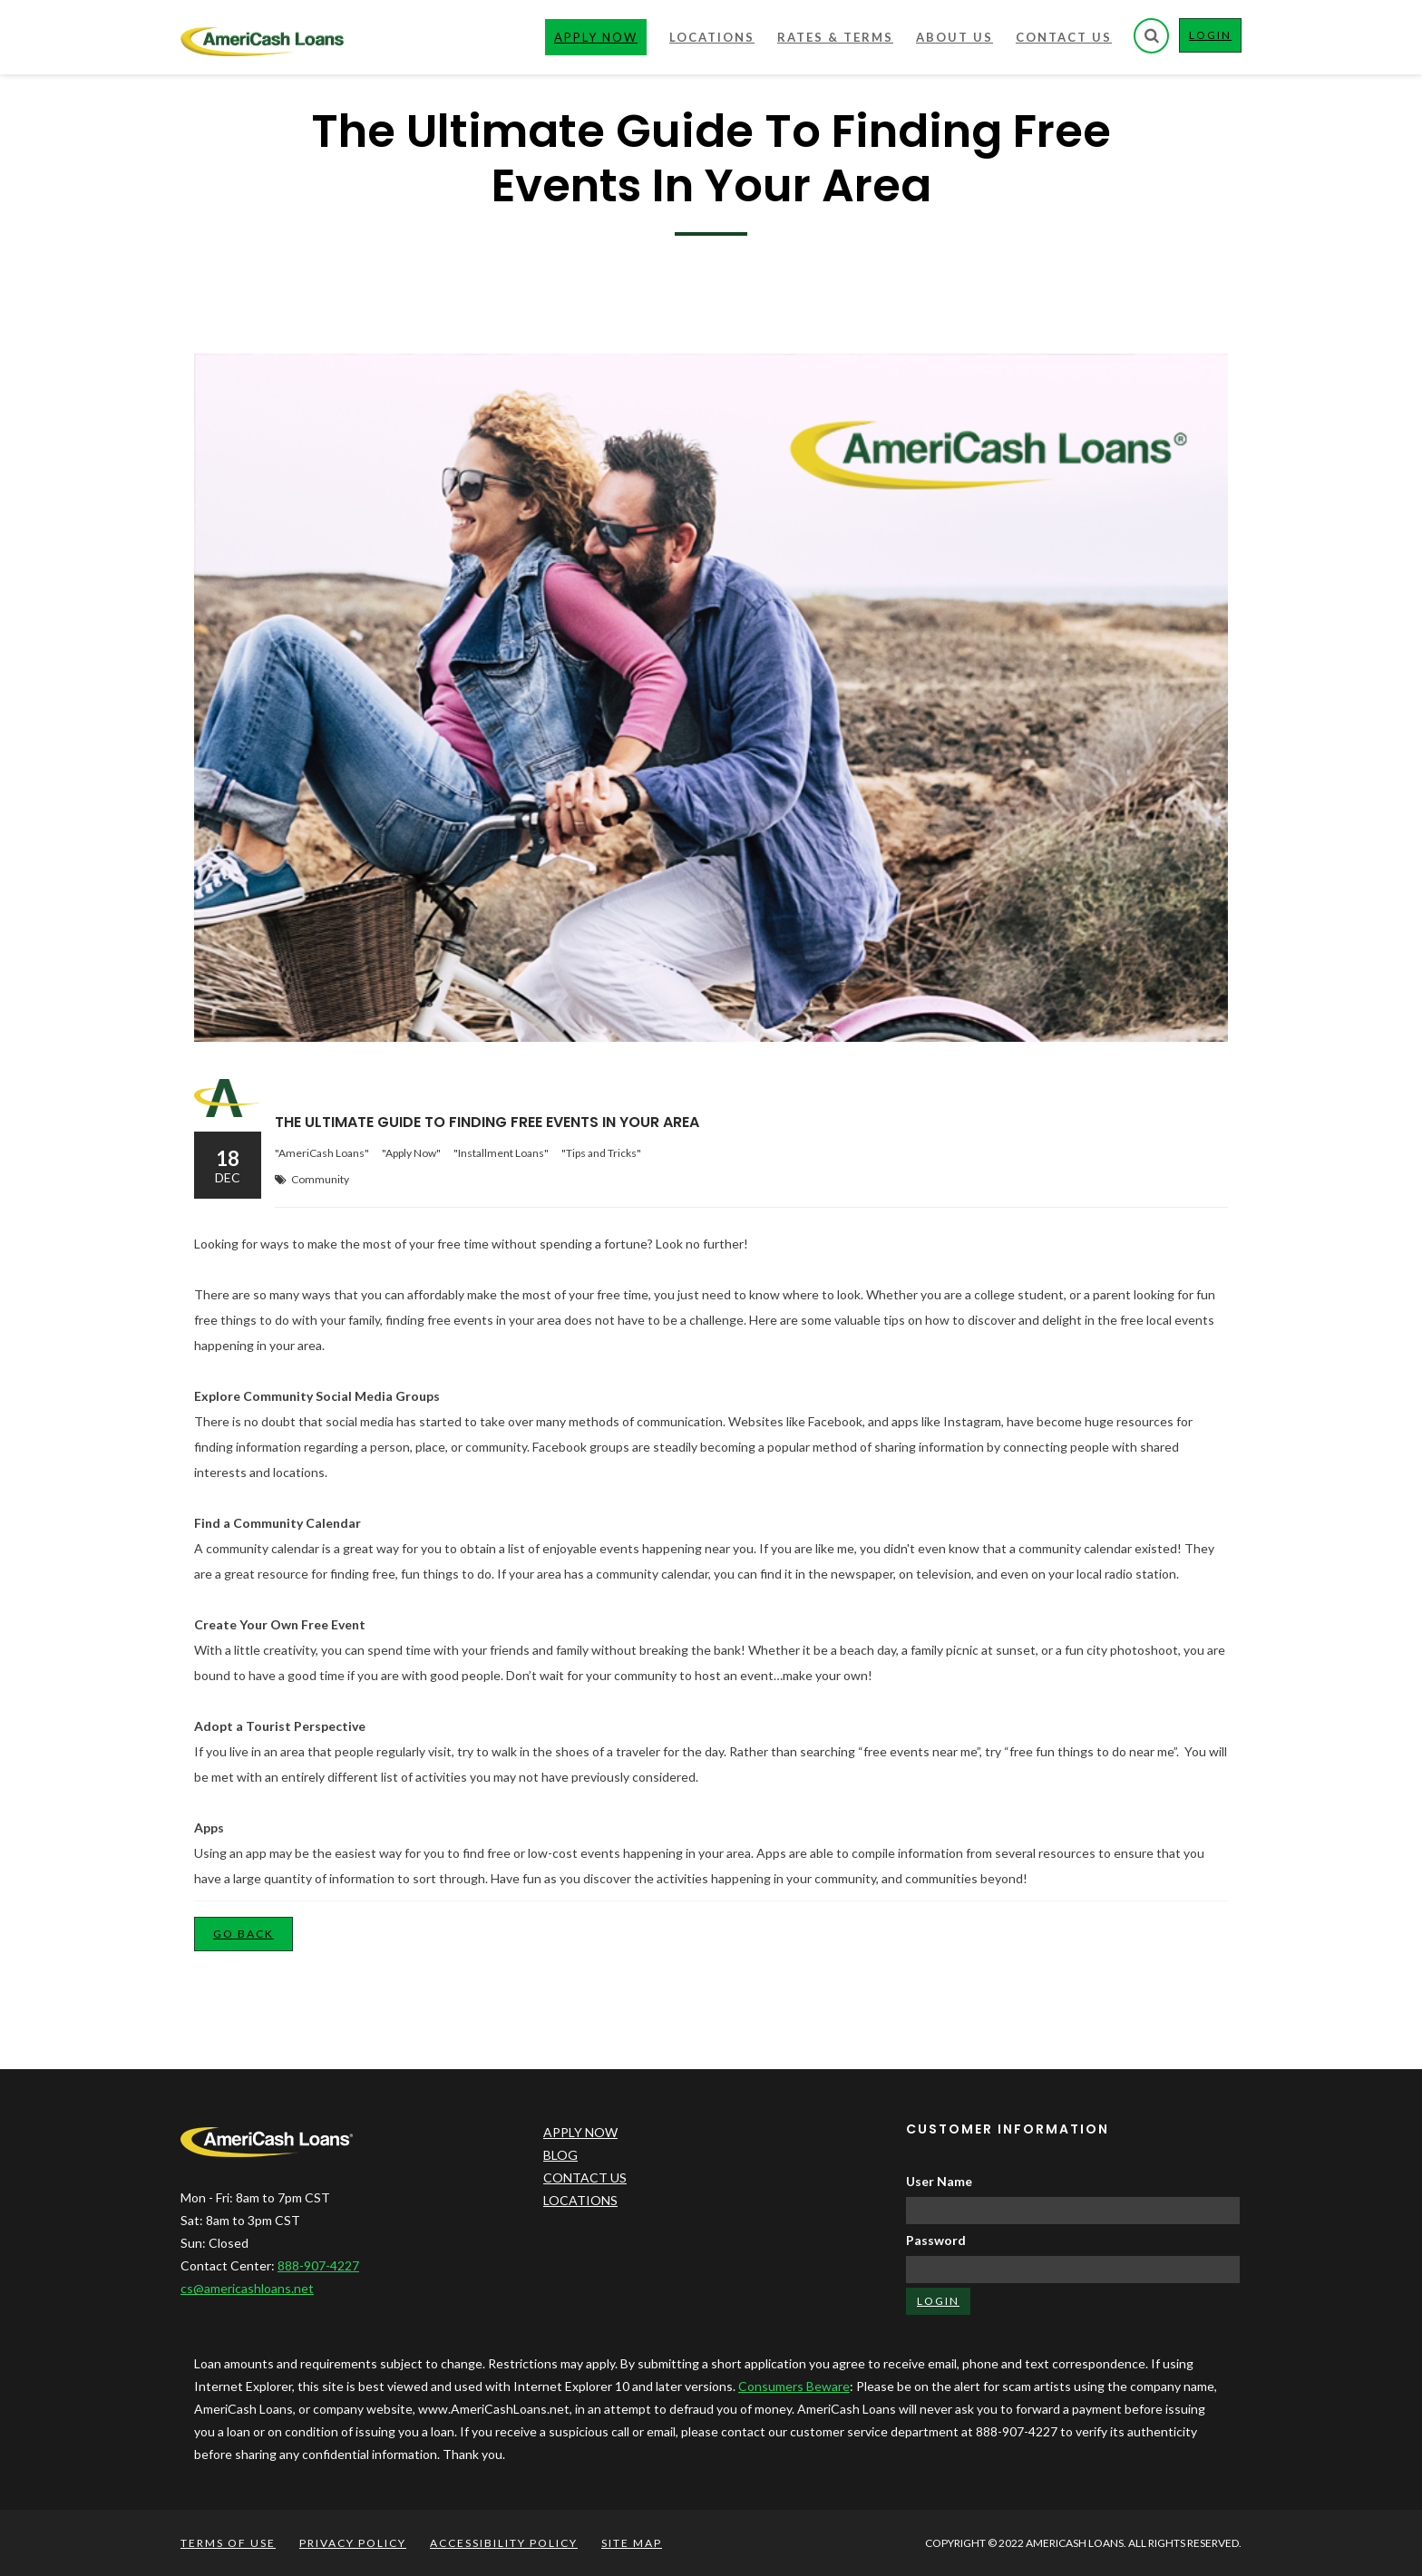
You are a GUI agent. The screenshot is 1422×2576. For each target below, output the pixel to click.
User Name (939, 2181)
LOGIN (1215, 39)
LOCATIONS (580, 2200)
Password (936, 2240)
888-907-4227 (318, 2265)
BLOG (560, 2155)
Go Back (243, 1933)
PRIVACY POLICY (352, 2543)
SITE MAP (631, 2543)
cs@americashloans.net (247, 2288)
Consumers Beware (794, 2386)
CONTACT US (585, 2177)
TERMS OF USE (228, 2543)
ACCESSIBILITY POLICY (504, 2543)
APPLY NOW (580, 2132)
